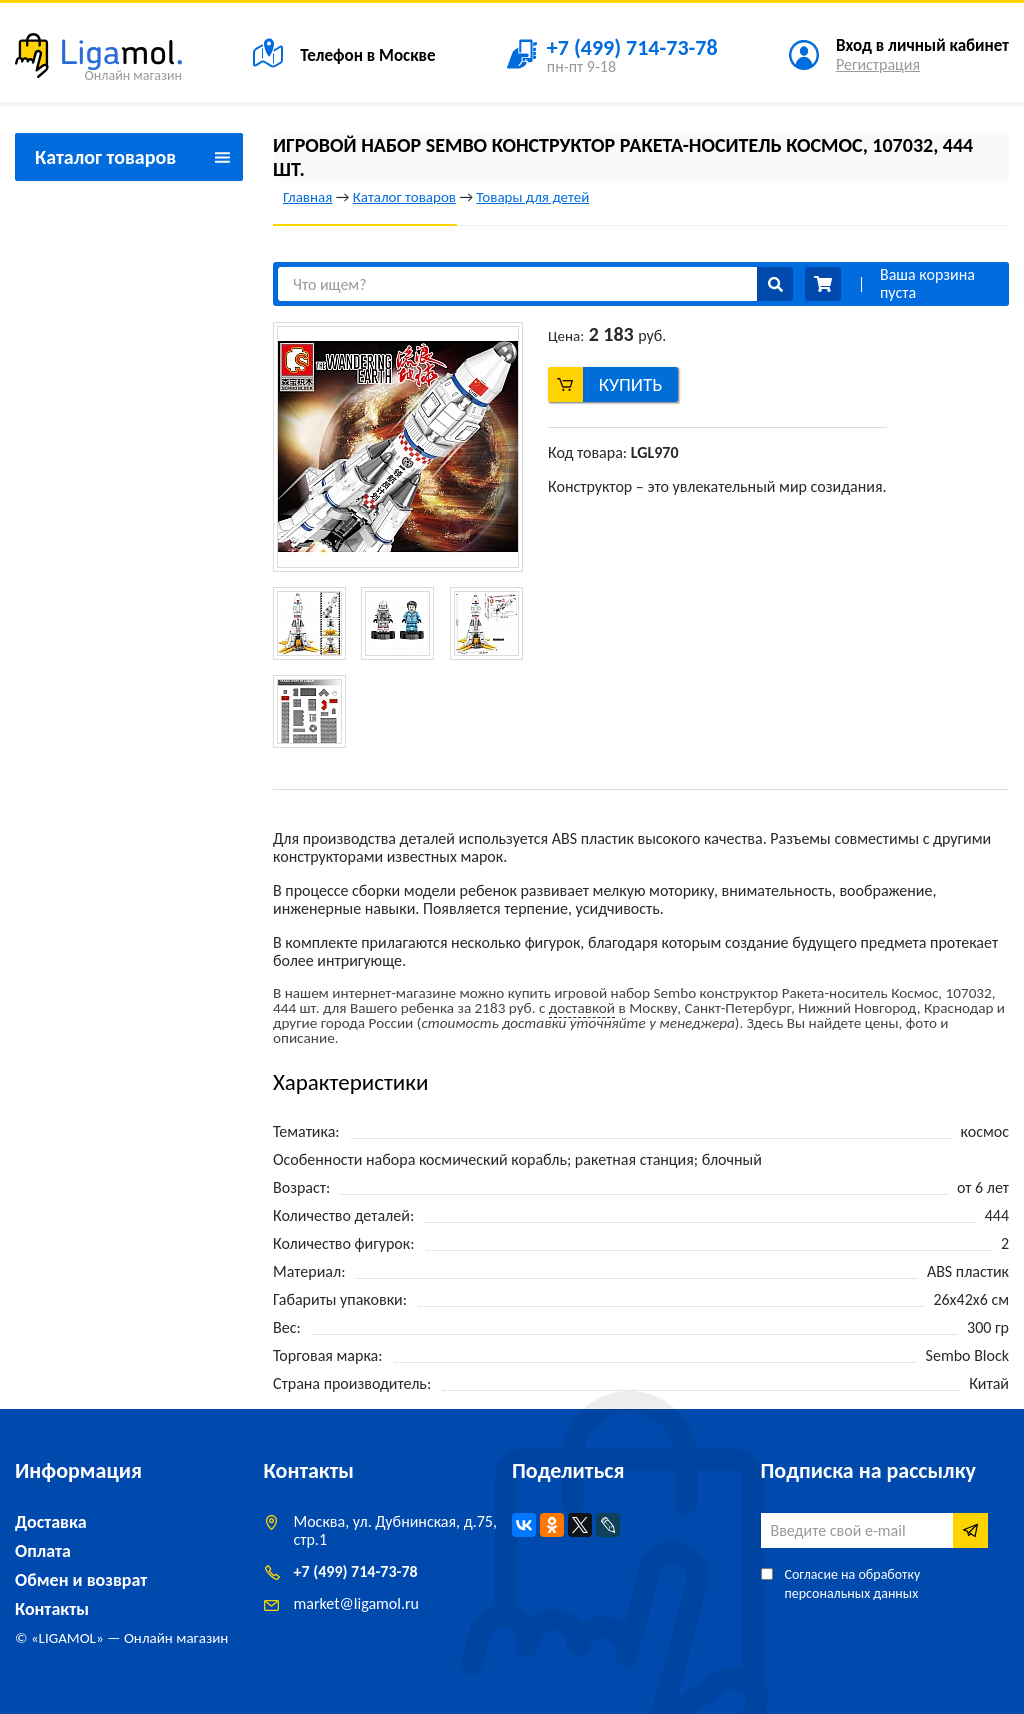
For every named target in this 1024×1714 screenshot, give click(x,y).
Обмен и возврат (81, 1580)
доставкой (582, 1008)
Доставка (51, 1522)
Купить (631, 384)
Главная (307, 197)
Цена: (566, 336)
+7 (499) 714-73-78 (356, 1571)
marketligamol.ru (356, 1603)
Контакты (52, 1609)
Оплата (43, 1551)
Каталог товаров (404, 197)
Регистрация (878, 64)
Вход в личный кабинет (922, 45)
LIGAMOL (67, 1638)
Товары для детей (532, 197)
